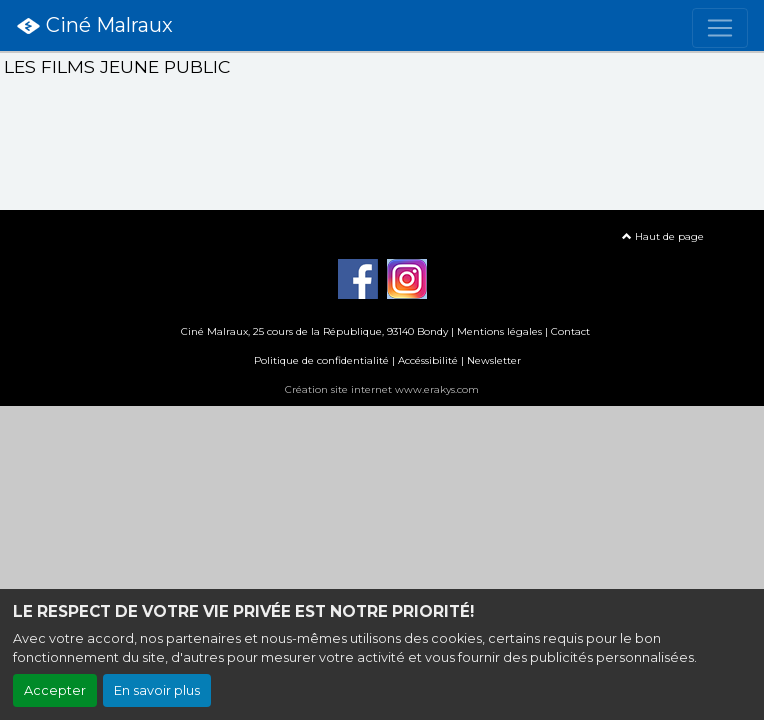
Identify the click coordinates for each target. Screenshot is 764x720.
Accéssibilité (428, 360)
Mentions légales (499, 331)
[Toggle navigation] (720, 28)
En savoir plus (157, 690)
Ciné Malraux (94, 26)
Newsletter (494, 360)
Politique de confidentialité (321, 360)
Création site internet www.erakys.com (382, 389)
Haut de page (663, 236)
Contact (570, 331)
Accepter (55, 690)
